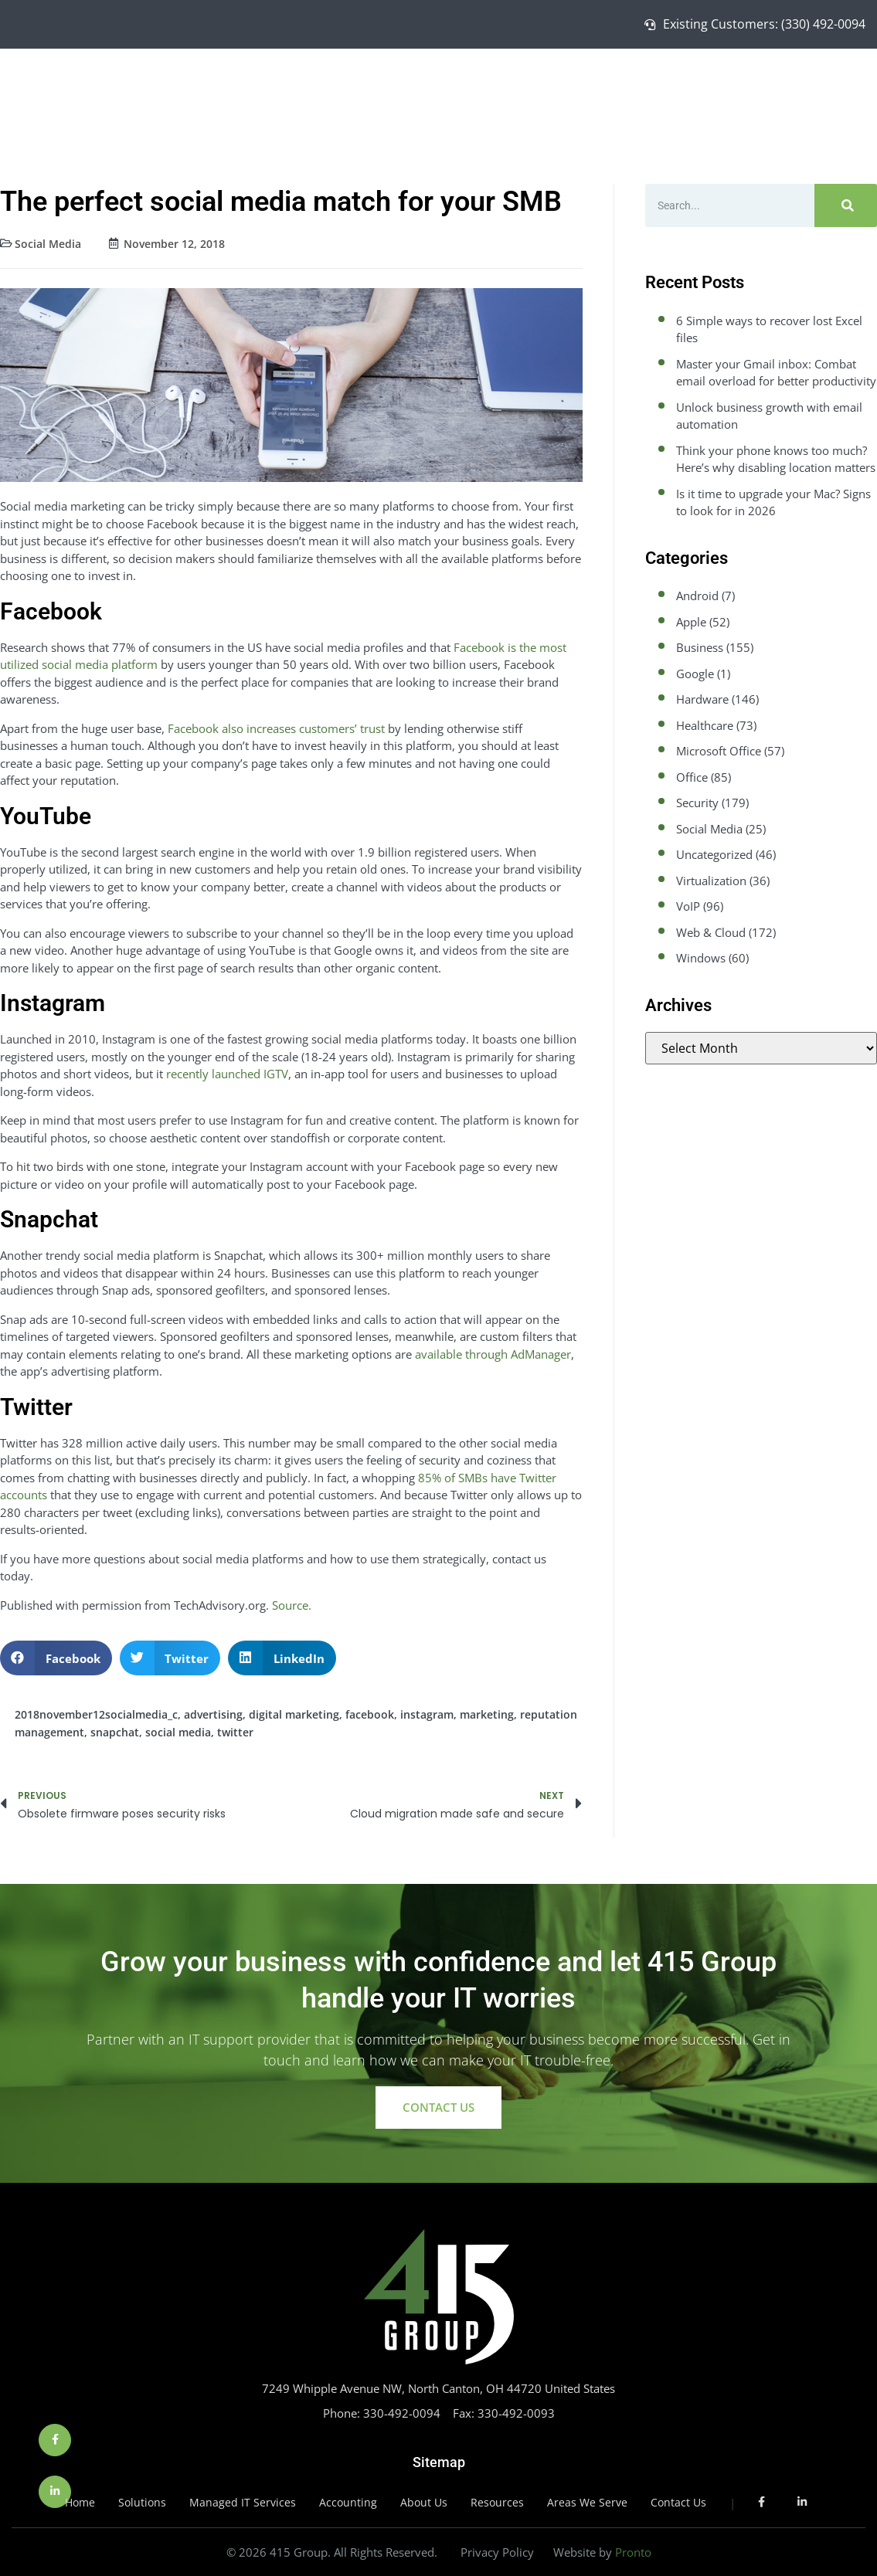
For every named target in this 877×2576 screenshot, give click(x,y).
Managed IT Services (626, 82)
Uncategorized (714, 854)
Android (697, 595)
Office (692, 777)
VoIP (688, 906)
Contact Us (817, 82)
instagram (427, 1714)
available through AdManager (493, 1354)
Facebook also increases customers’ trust (276, 728)
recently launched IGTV (227, 1073)
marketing (487, 1714)
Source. (291, 1605)
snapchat (114, 1732)
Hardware (702, 699)
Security (697, 802)
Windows (701, 958)
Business (699, 647)
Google (695, 673)
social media (178, 1732)
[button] (56, 1658)
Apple (691, 622)
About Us (738, 82)
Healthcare (704, 725)
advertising (213, 1714)
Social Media (48, 243)
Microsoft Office (718, 751)
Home (446, 82)
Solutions (513, 82)
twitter (235, 1732)
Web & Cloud (711, 932)
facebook (369, 1714)
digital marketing (294, 1714)
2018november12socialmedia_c (96, 1714)
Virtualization (711, 880)
